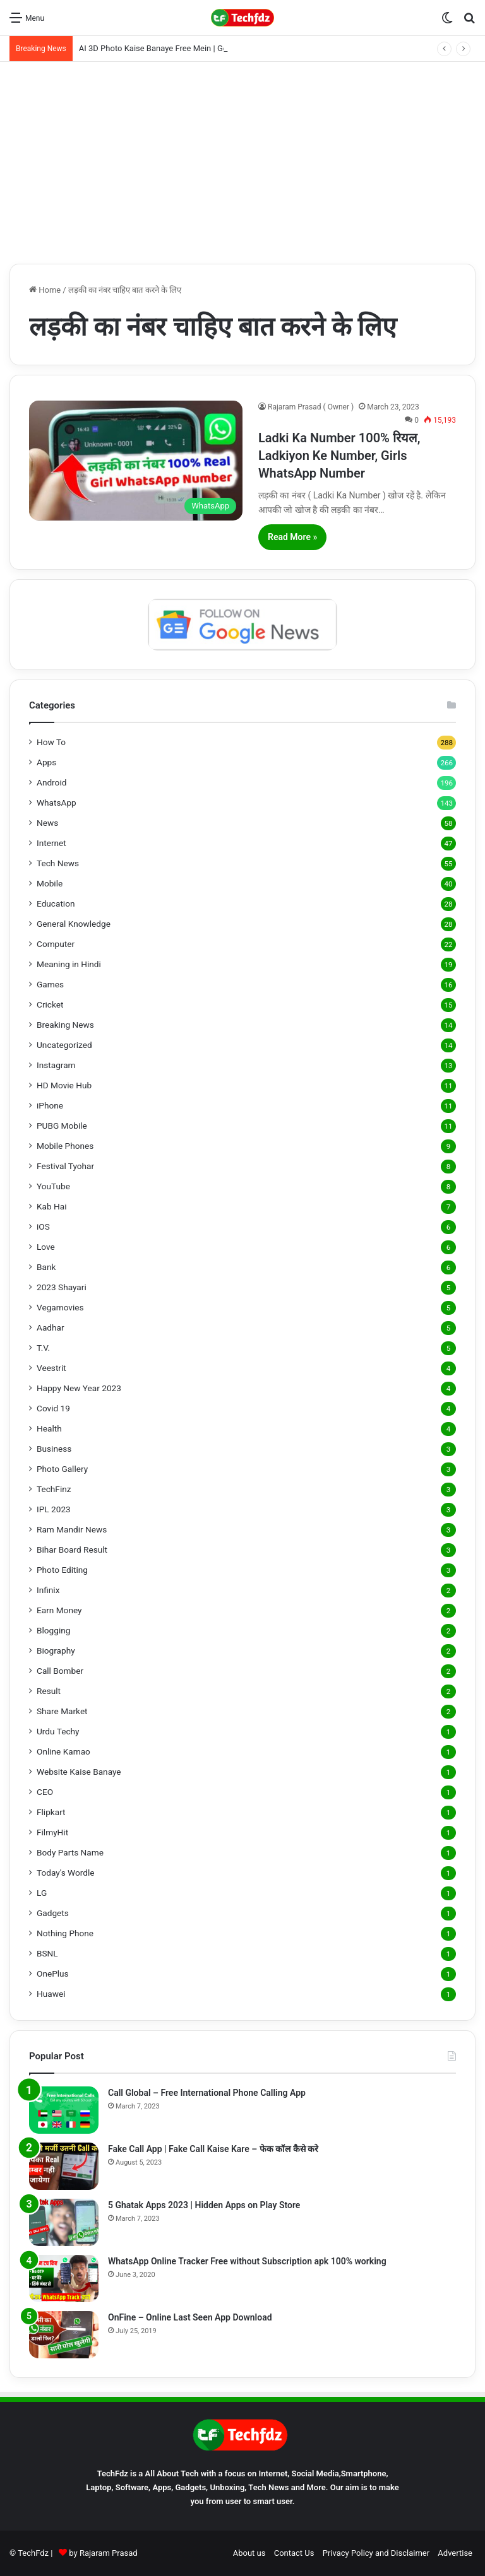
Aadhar (50, 1327)
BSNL (47, 1953)
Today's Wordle (66, 1872)
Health (49, 1428)
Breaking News (65, 1025)
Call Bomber (60, 1671)
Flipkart (51, 1812)
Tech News (58, 863)
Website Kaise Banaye (79, 1772)
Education (56, 903)
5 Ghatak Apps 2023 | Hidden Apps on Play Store (204, 2205)
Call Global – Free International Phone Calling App (207, 2093)
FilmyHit (52, 1832)
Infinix (48, 1590)
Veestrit (51, 1368)
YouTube (53, 1186)
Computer (56, 944)
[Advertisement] (242, 162)
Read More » (292, 537)
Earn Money (59, 1610)
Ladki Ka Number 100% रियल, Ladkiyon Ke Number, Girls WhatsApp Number (339, 455)
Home (45, 290)
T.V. (43, 1348)
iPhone (50, 1105)
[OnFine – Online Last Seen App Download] (64, 2334)
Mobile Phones (65, 1146)
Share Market (62, 1711)
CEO (45, 1792)
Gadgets (53, 1913)
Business (54, 1449)
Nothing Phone (65, 1933)
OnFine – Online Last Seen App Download (190, 2317)
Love (46, 1247)
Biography (56, 1650)
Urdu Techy (58, 1731)
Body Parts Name (70, 1852)
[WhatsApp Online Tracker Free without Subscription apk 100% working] (64, 2278)
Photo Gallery (62, 1469)
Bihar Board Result (72, 1549)
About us (249, 2553)
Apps (46, 762)
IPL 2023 (54, 1509)
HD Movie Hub (64, 1085)
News (47, 823)
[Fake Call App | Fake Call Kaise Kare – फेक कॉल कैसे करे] (64, 2166)
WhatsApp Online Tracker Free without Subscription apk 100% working (247, 2261)
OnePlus (53, 1973)
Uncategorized (64, 1045)
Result (49, 1691)
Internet (51, 843)
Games (50, 984)
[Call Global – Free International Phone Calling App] (64, 2110)
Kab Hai (52, 1206)
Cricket (50, 1004)
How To (51, 742)
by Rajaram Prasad (103, 2553)
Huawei (51, 1994)
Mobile (50, 883)
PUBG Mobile (62, 1125)
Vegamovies (60, 1307)
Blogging (53, 1630)
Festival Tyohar (65, 1166)
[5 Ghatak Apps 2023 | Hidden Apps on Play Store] (64, 2222)
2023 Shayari (62, 1287)
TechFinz (54, 1489)
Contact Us (294, 2553)
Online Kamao (63, 1751)
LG (42, 1893)
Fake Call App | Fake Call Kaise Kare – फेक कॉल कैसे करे (213, 2149)
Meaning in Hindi (69, 964)
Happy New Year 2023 (79, 1388)
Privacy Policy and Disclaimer (376, 2553)
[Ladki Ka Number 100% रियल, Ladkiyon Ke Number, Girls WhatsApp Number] (135, 461)
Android (51, 782)
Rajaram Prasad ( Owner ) (311, 407)
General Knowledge (74, 924)
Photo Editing (62, 1570)
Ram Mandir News (72, 1529)
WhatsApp (56, 802)
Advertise (455, 2553)
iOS (43, 1226)
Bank (46, 1267)
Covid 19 (53, 1408)
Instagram (56, 1065)
